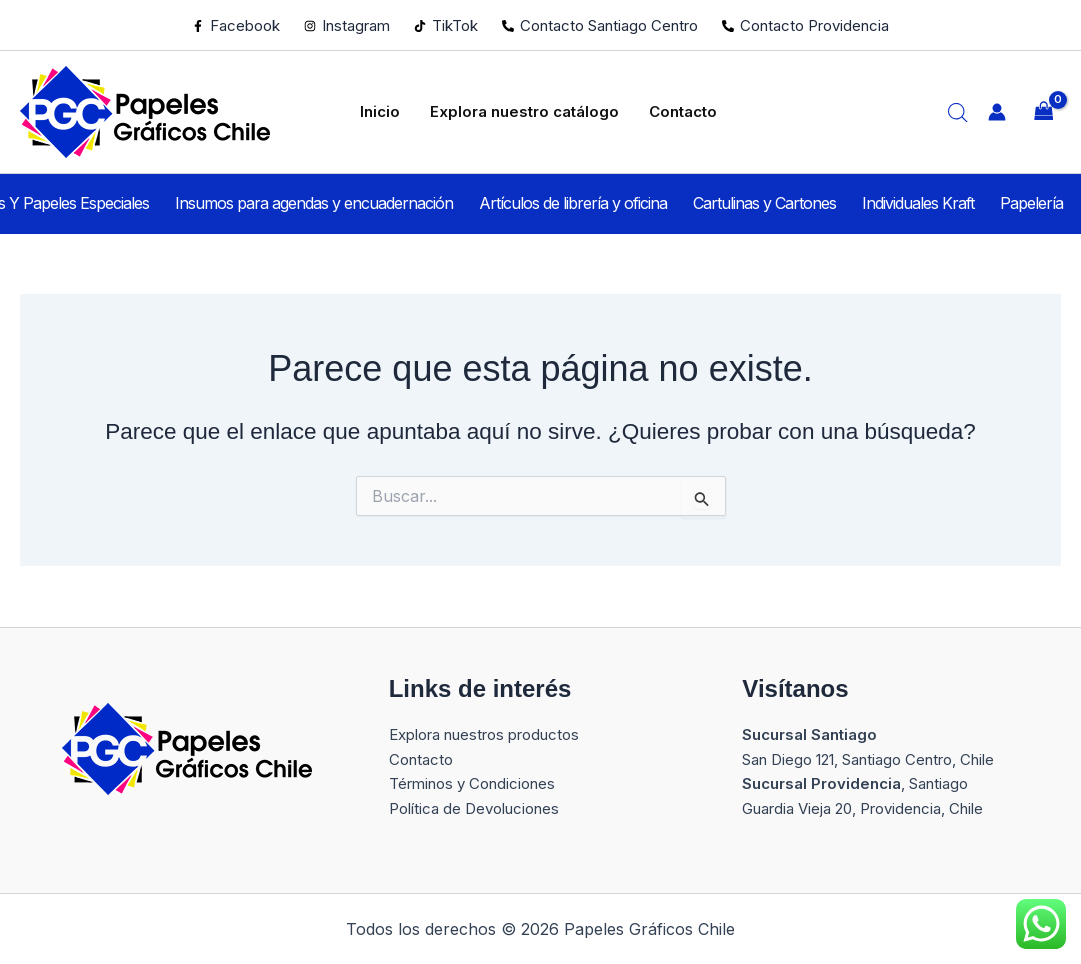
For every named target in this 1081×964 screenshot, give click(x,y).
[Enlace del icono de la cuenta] (997, 112)
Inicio (387, 110)
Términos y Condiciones (472, 783)
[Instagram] (347, 25)
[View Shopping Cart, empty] (1044, 112)
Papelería (1003, 203)
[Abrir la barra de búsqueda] (958, 112)
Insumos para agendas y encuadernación (342, 203)
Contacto (670, 110)
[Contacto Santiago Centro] (600, 25)
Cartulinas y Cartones (764, 203)
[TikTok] (446, 25)
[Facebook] (236, 25)
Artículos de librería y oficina (587, 203)
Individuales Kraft (904, 203)
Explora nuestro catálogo (521, 110)
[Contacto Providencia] (805, 25)
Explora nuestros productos (484, 734)
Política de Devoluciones (474, 808)
